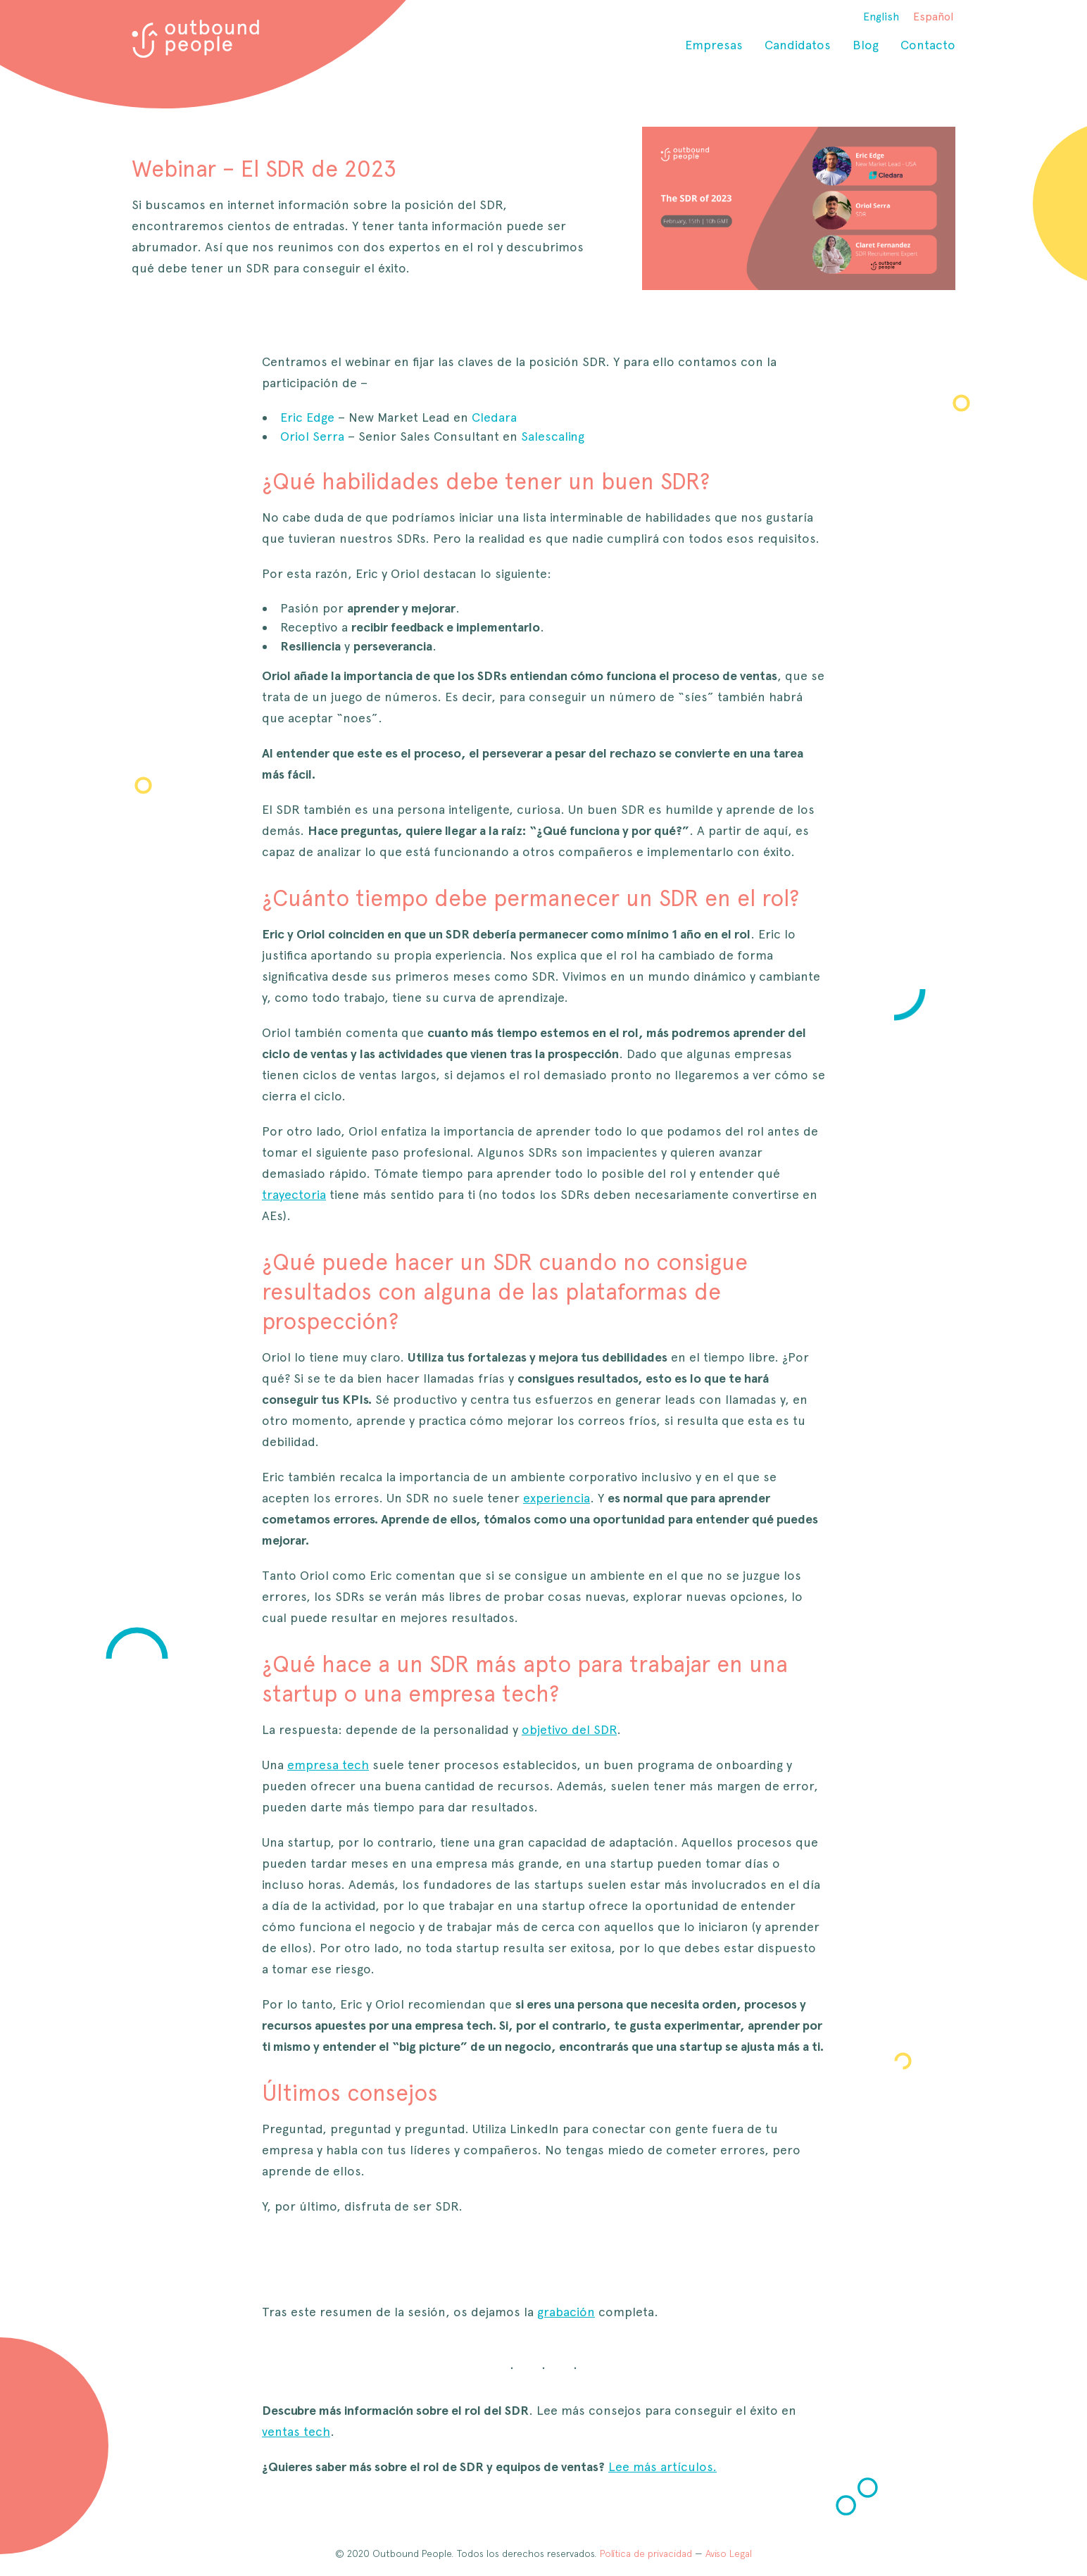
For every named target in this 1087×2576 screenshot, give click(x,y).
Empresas (714, 44)
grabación (566, 2311)
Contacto (927, 44)
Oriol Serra (312, 436)
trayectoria (294, 1194)
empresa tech (328, 1764)
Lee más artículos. (662, 2466)
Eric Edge (307, 417)
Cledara (494, 417)
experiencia (556, 1497)
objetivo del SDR (569, 1729)
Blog (866, 44)
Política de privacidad (646, 2553)
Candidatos (798, 44)
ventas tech (296, 2431)
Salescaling (552, 436)
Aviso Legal (728, 2553)
